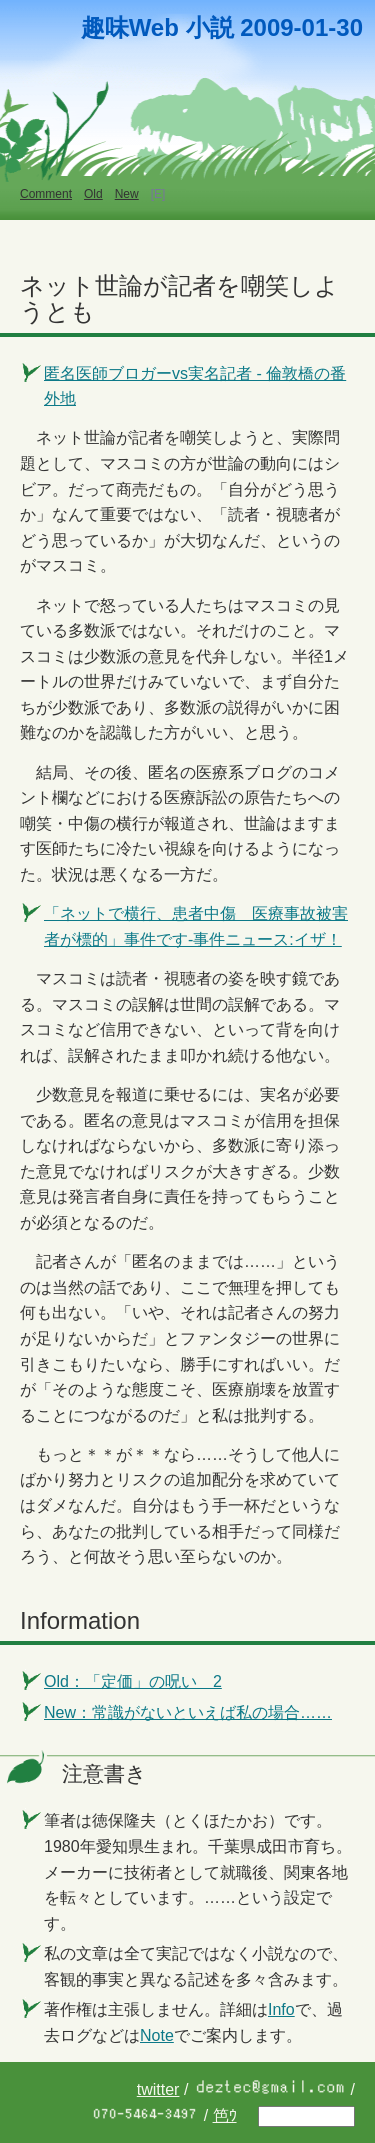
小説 (210, 27)
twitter (158, 2089)
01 (315, 27)
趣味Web (130, 27)
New (127, 194)
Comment (46, 194)
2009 (266, 27)
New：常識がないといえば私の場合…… (188, 1712)
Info (281, 2009)
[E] (158, 194)
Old (93, 194)
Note (157, 2035)
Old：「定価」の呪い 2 (133, 1681)
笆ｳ (225, 2115)
